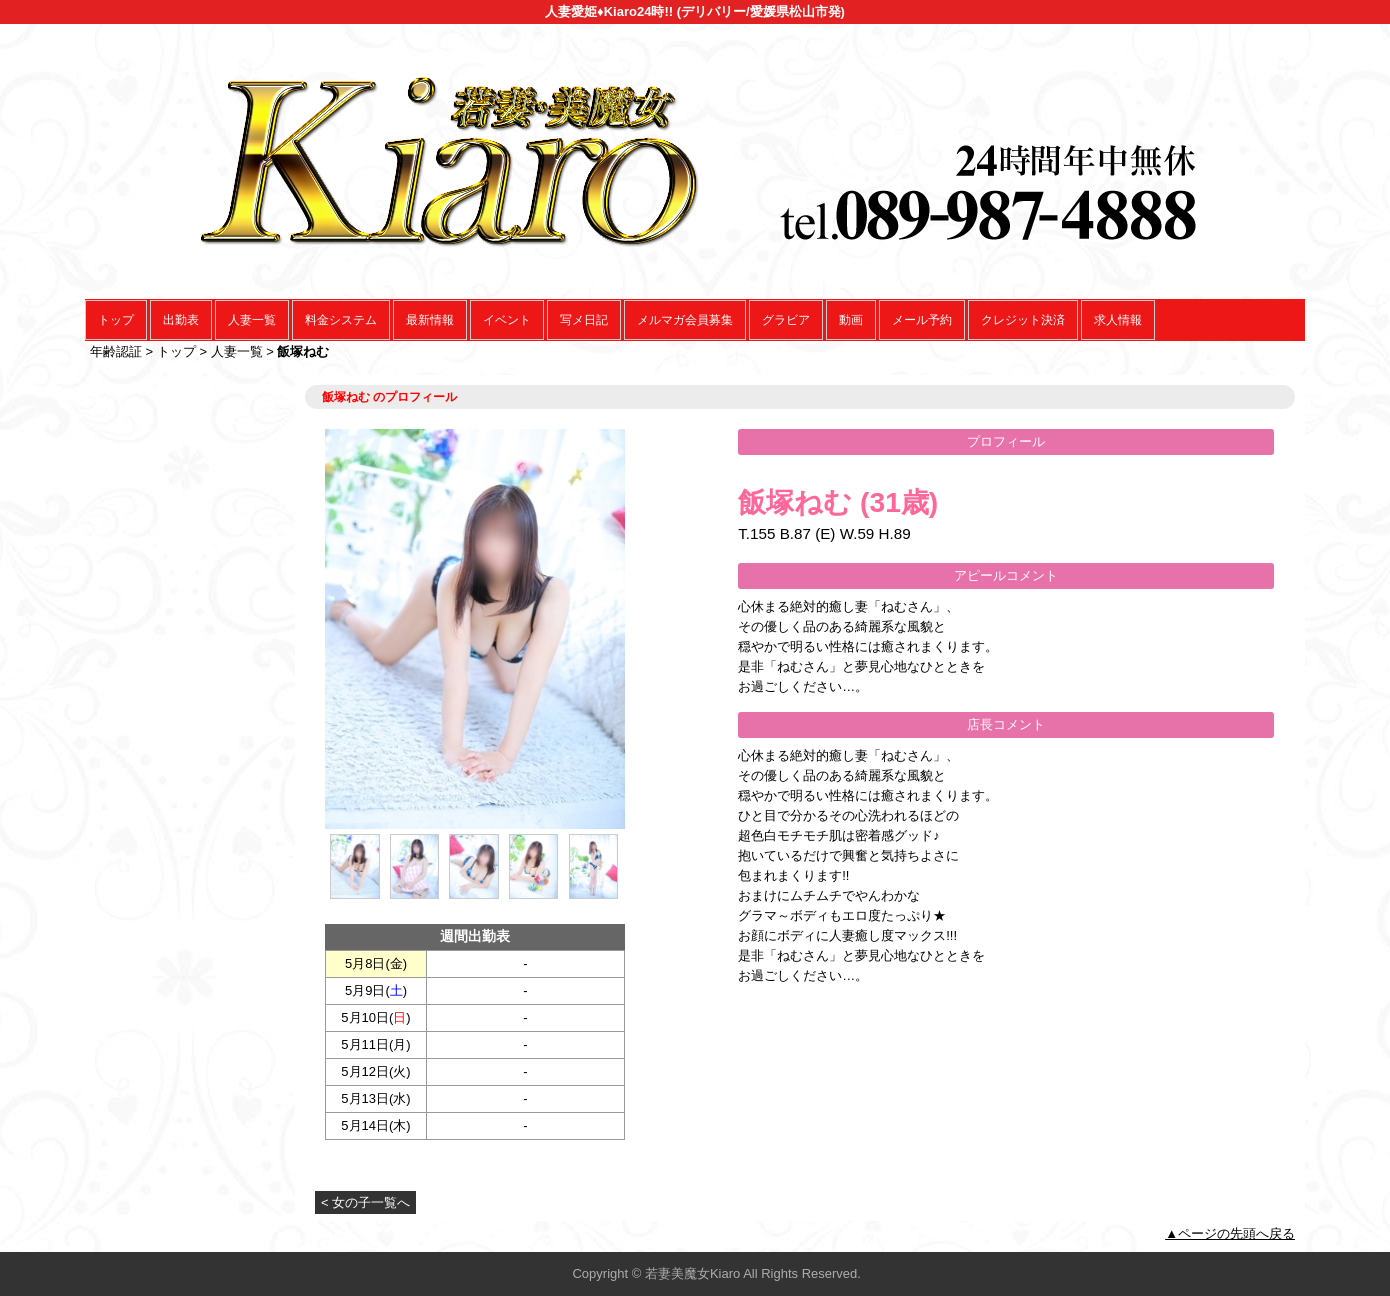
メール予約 (922, 320)
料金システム (341, 320)
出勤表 (181, 320)
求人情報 (1118, 320)
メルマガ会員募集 (685, 320)
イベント (507, 320)
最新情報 (430, 320)
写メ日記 (584, 320)
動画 (851, 320)
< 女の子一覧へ (365, 1202)
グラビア (786, 320)
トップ (116, 320)
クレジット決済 (1023, 320)
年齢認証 (116, 351)
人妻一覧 (252, 320)
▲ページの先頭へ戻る (1230, 1233)
